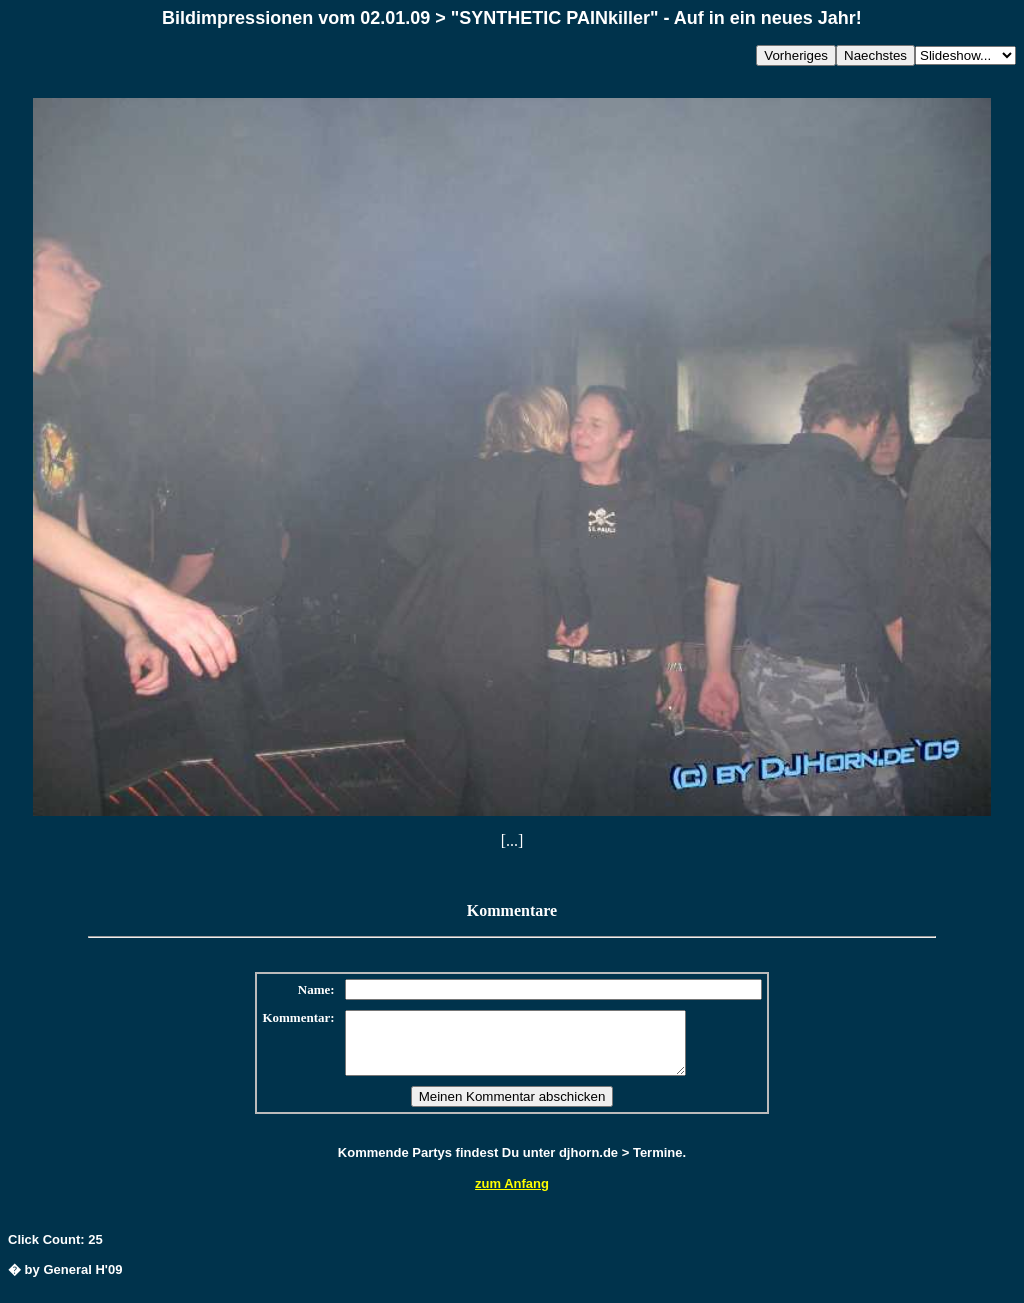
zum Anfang (512, 1195)
